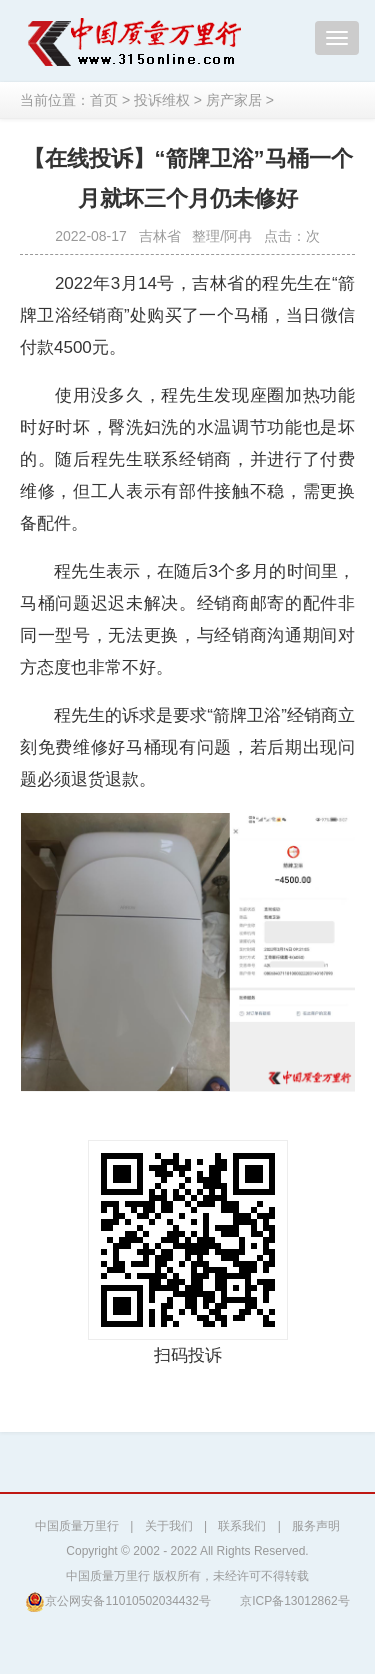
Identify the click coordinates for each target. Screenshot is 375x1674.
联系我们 (242, 1526)
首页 (104, 100)
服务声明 (316, 1526)
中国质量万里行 (77, 1526)
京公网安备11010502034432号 (117, 1601)
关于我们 (169, 1526)
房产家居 (234, 100)
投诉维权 (162, 100)
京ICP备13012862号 (294, 1601)
